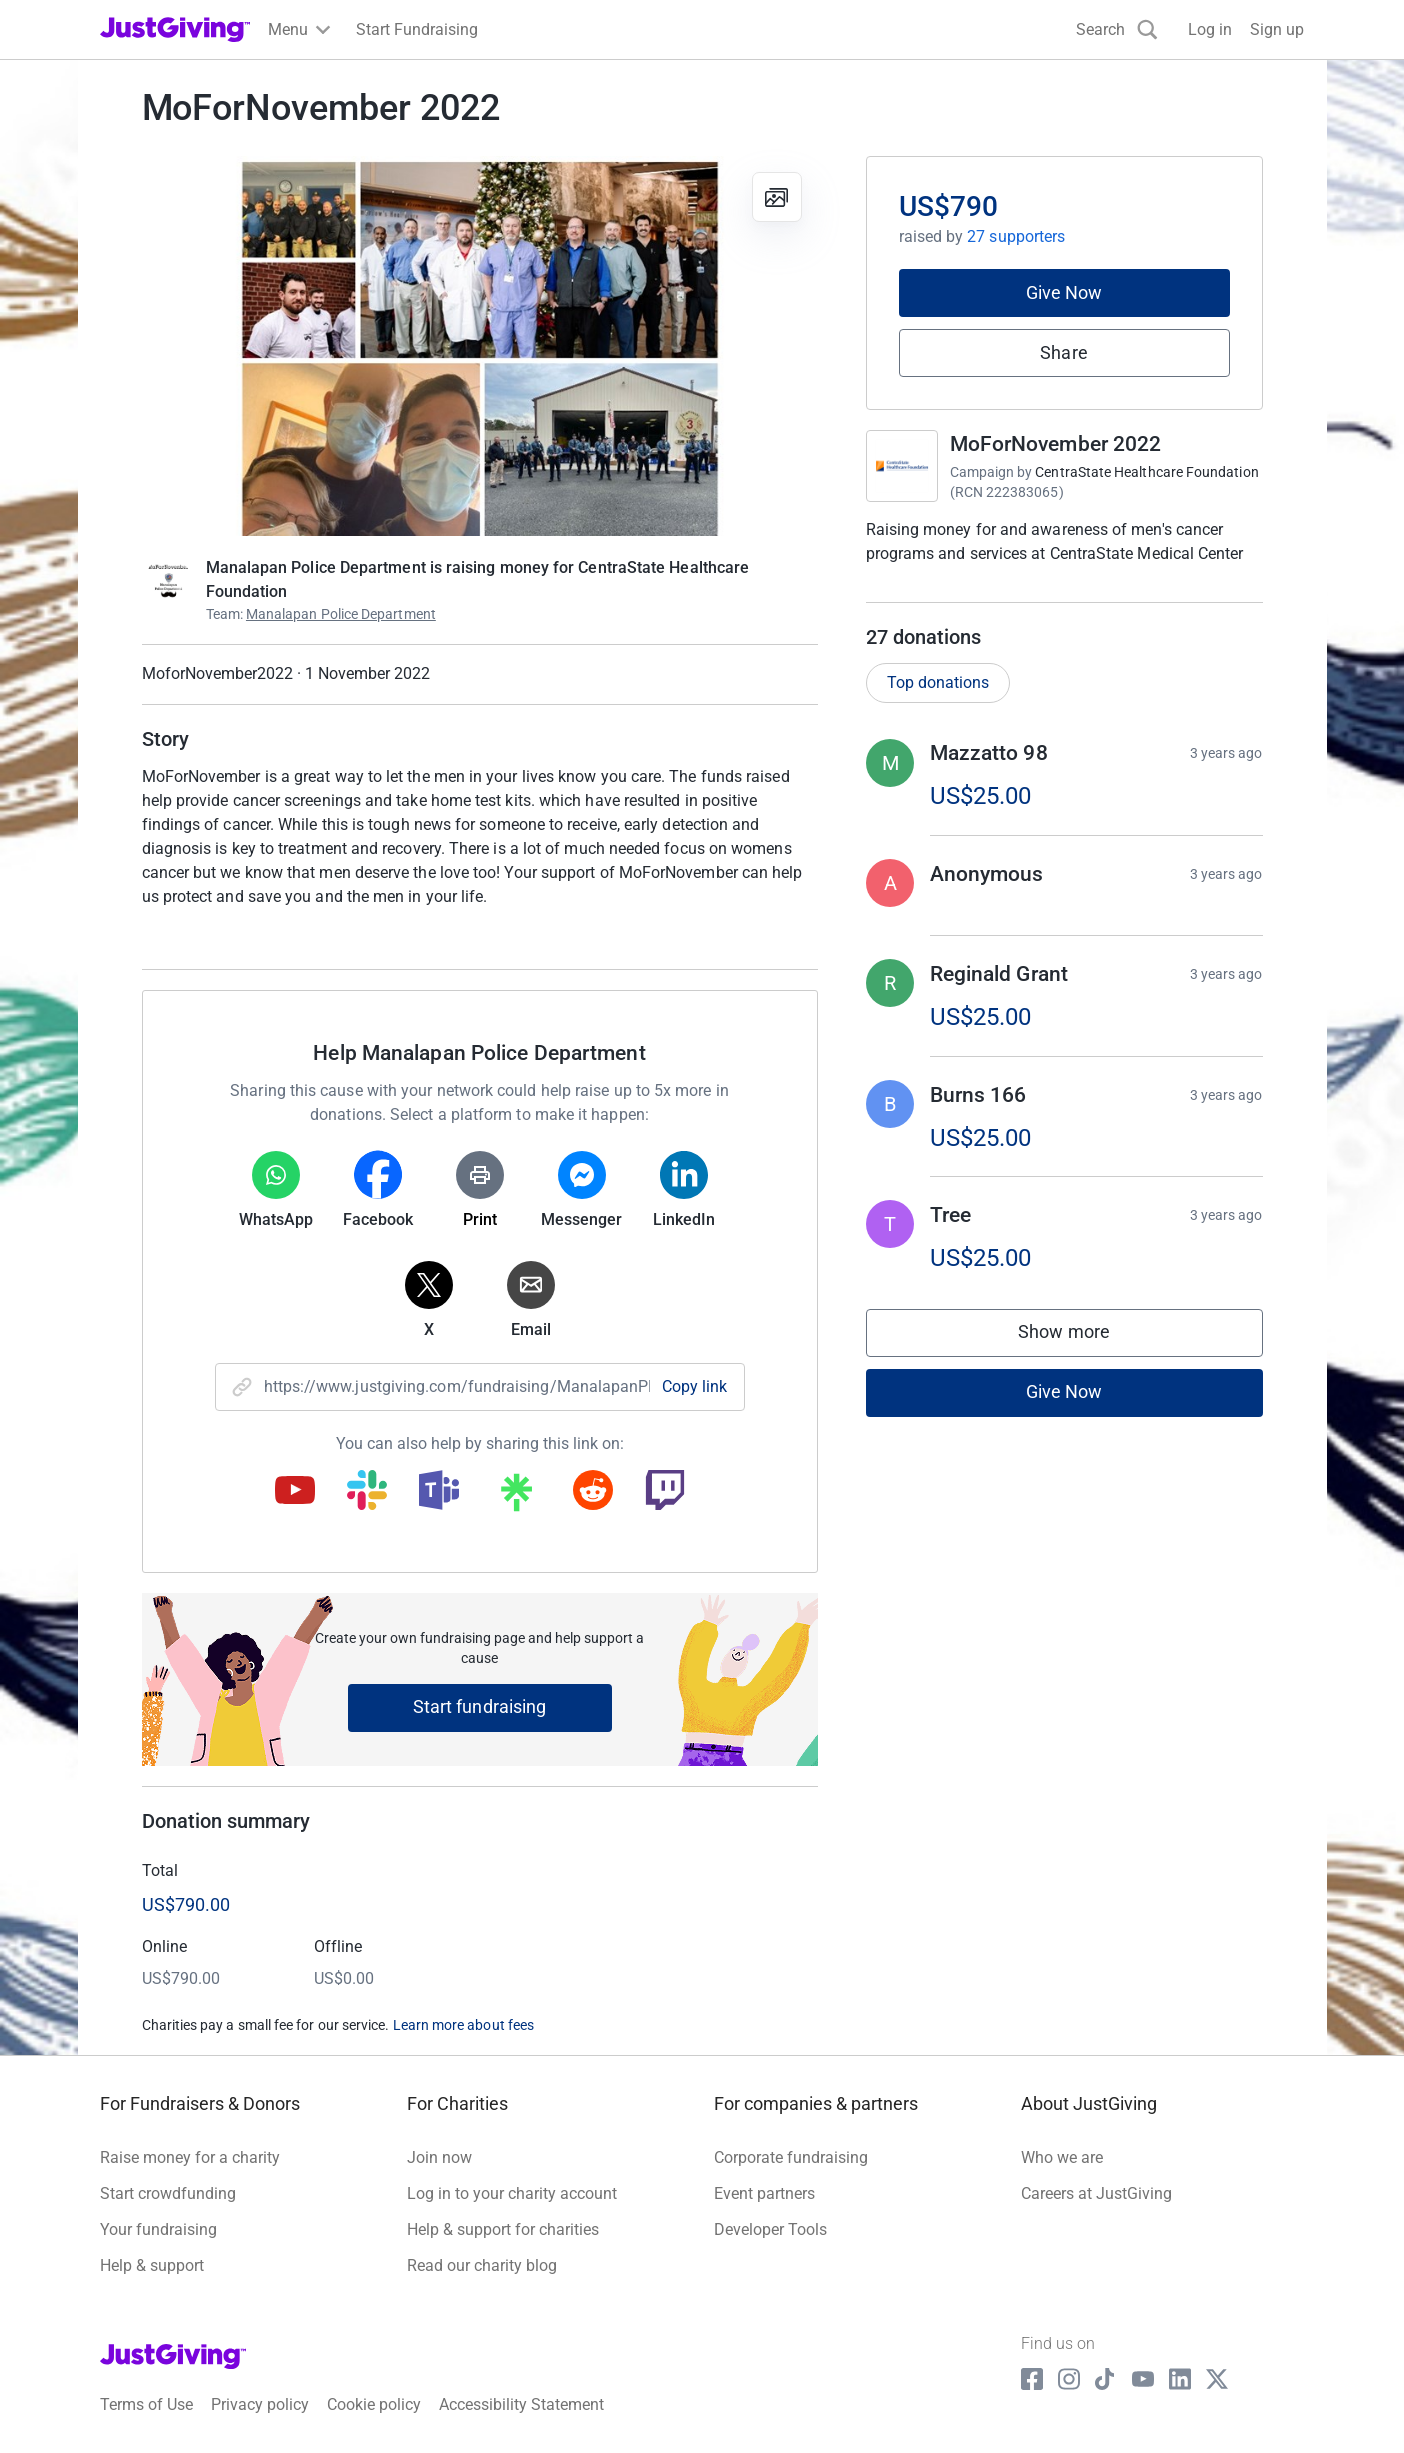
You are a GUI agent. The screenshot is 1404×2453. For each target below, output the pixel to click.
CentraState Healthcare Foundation (1146, 472)
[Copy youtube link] (295, 1492)
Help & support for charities (503, 2229)
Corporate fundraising (791, 2157)
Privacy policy (260, 2404)
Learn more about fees (463, 2025)
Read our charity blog (482, 2265)
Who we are (1062, 2157)
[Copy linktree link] (516, 1497)
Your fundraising (158, 2229)
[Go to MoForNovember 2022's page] (902, 466)
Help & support (152, 2265)
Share (1063, 352)
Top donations (938, 682)
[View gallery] (777, 197)
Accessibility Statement (521, 2404)
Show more (1084, 1336)
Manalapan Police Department (341, 614)
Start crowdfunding (168, 2193)
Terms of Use (146, 2404)
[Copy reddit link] (593, 1492)
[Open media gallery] (480, 346)
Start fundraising (480, 1706)
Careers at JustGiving (1096, 2193)
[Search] (1117, 29)
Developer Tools (770, 2229)
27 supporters (1016, 236)
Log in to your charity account (512, 2193)
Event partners (764, 2193)
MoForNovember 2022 (1056, 444)
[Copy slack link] (367, 1492)
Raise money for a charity (190, 2157)
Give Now (1064, 292)
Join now (439, 2157)
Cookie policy (374, 2404)
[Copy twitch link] (665, 1492)
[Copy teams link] (439, 1492)
